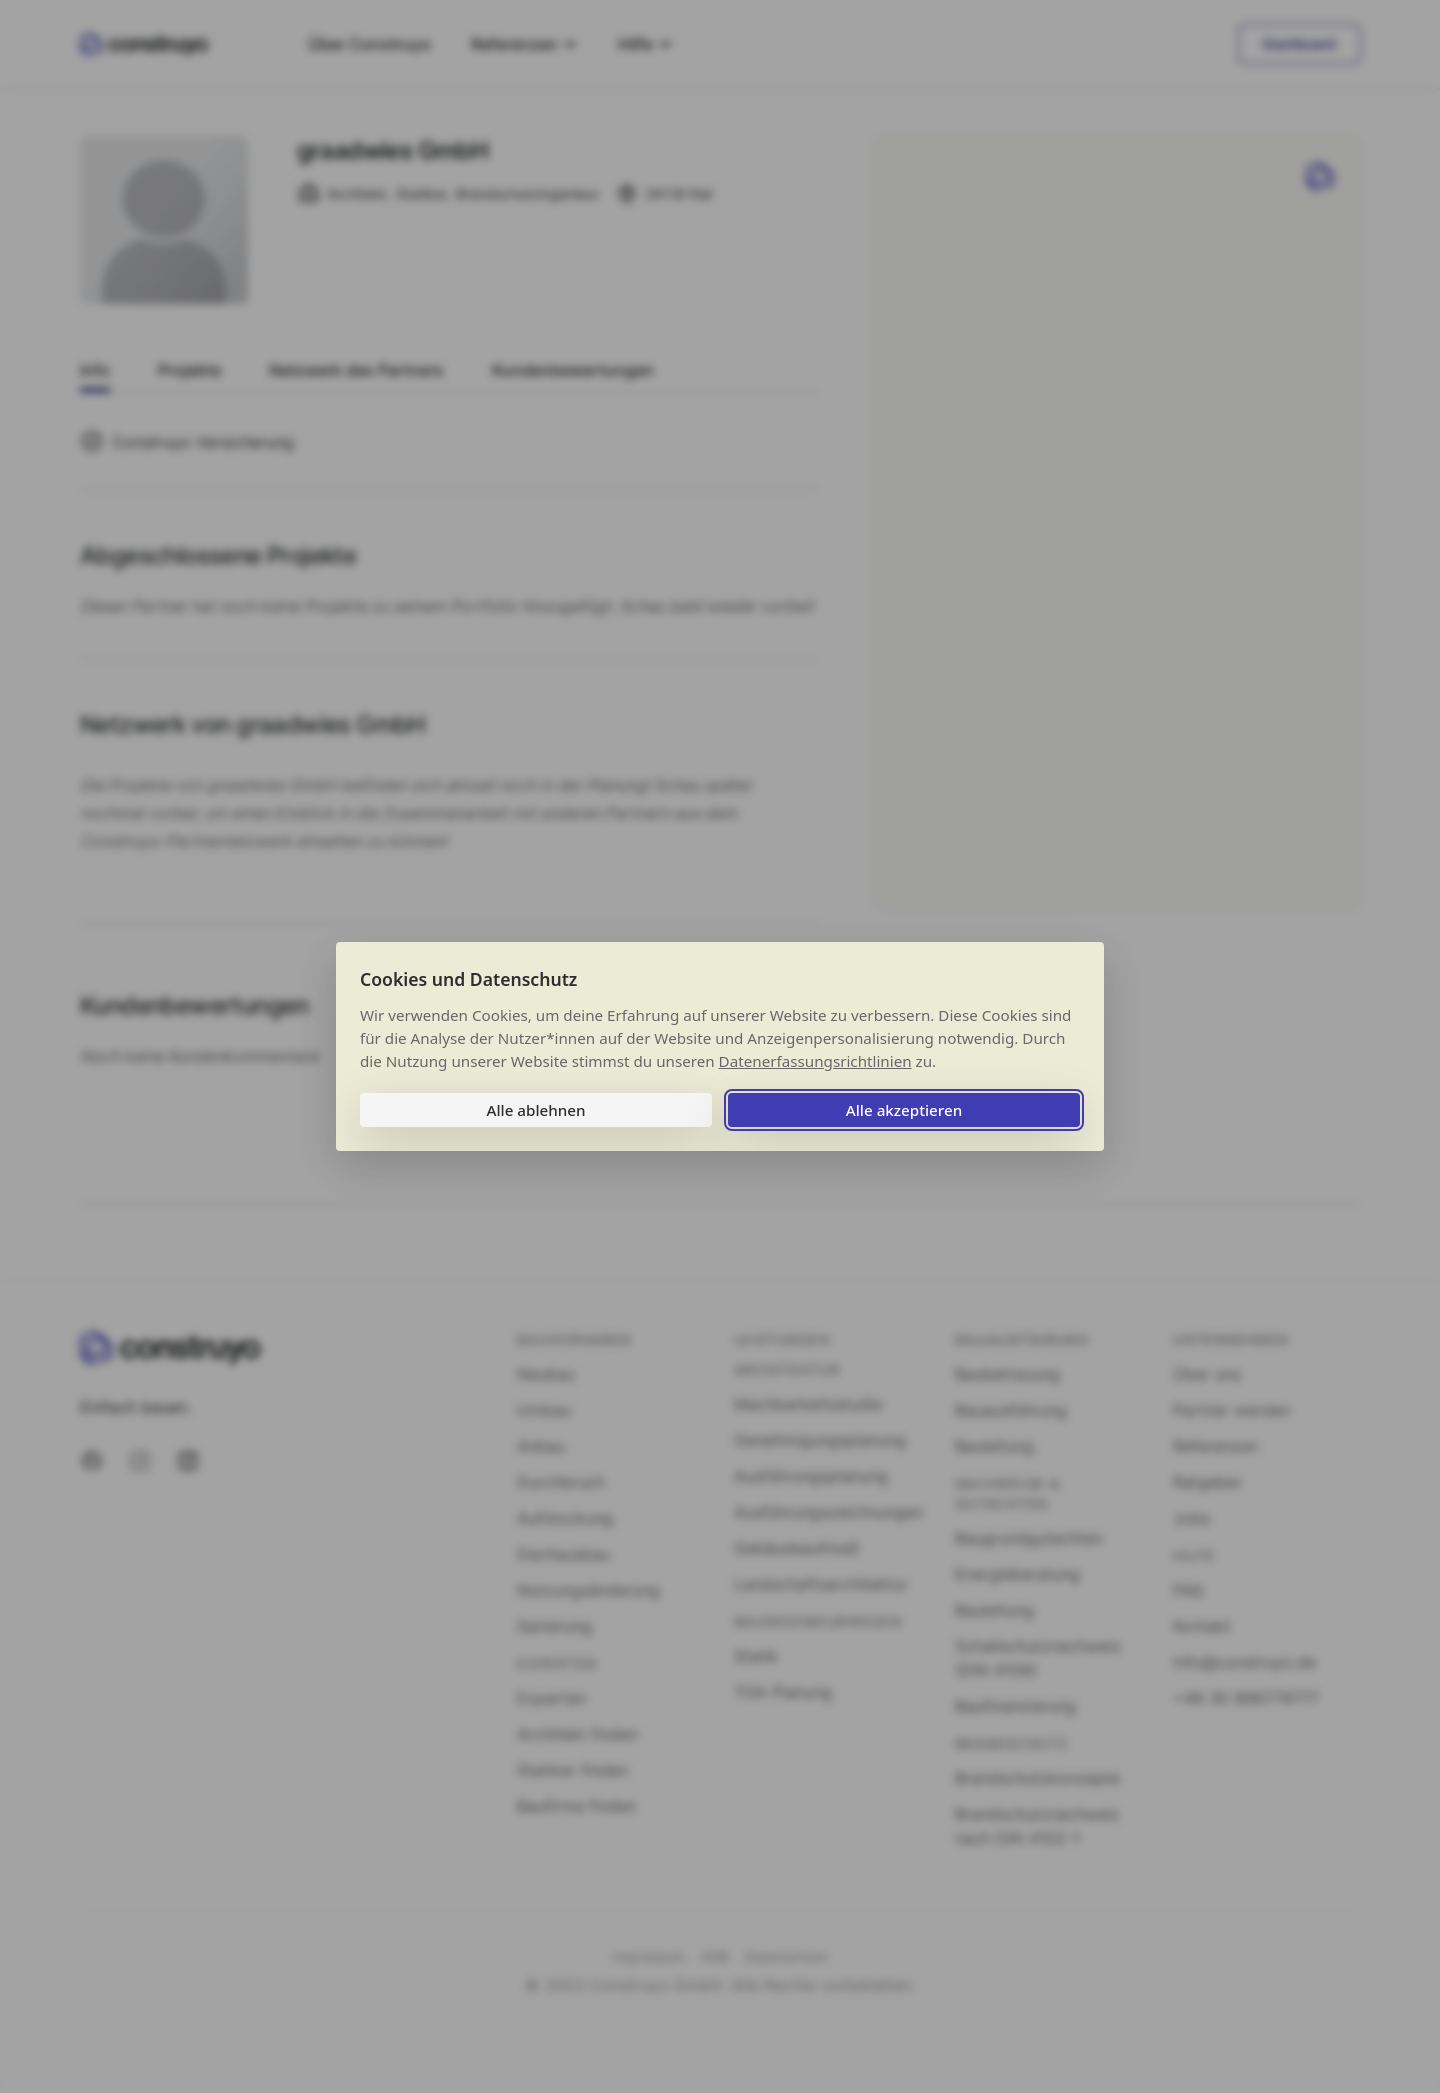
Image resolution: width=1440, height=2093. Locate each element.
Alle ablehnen (535, 1110)
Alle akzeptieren (904, 1110)
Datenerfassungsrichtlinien (815, 1061)
